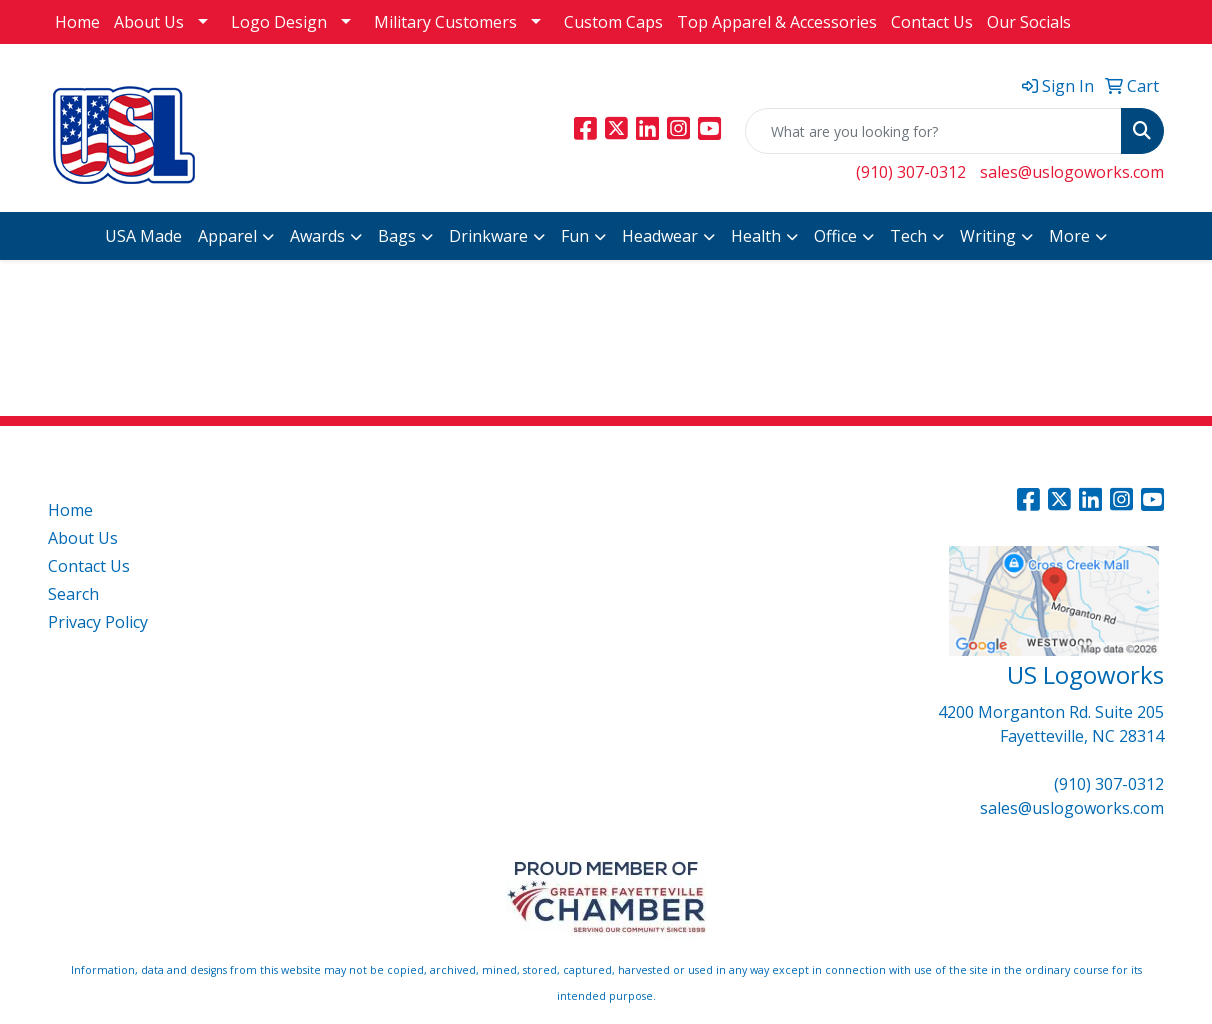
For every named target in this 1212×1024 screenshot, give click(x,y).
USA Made (143, 236)
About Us (149, 22)
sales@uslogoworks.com (1072, 172)
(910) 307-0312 (911, 172)
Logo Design (279, 22)
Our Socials (1029, 22)
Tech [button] (908, 236)
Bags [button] (397, 236)
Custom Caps (613, 22)
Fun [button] (575, 236)
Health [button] (756, 236)
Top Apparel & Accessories (777, 22)
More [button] (1069, 236)
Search (73, 594)
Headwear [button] (660, 236)
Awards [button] (317, 236)
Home (77, 22)
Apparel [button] (227, 236)
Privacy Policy (98, 622)
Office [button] (835, 236)
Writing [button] (988, 236)
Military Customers (445, 22)
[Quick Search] (933, 131)
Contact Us (932, 22)
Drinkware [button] (488, 236)
